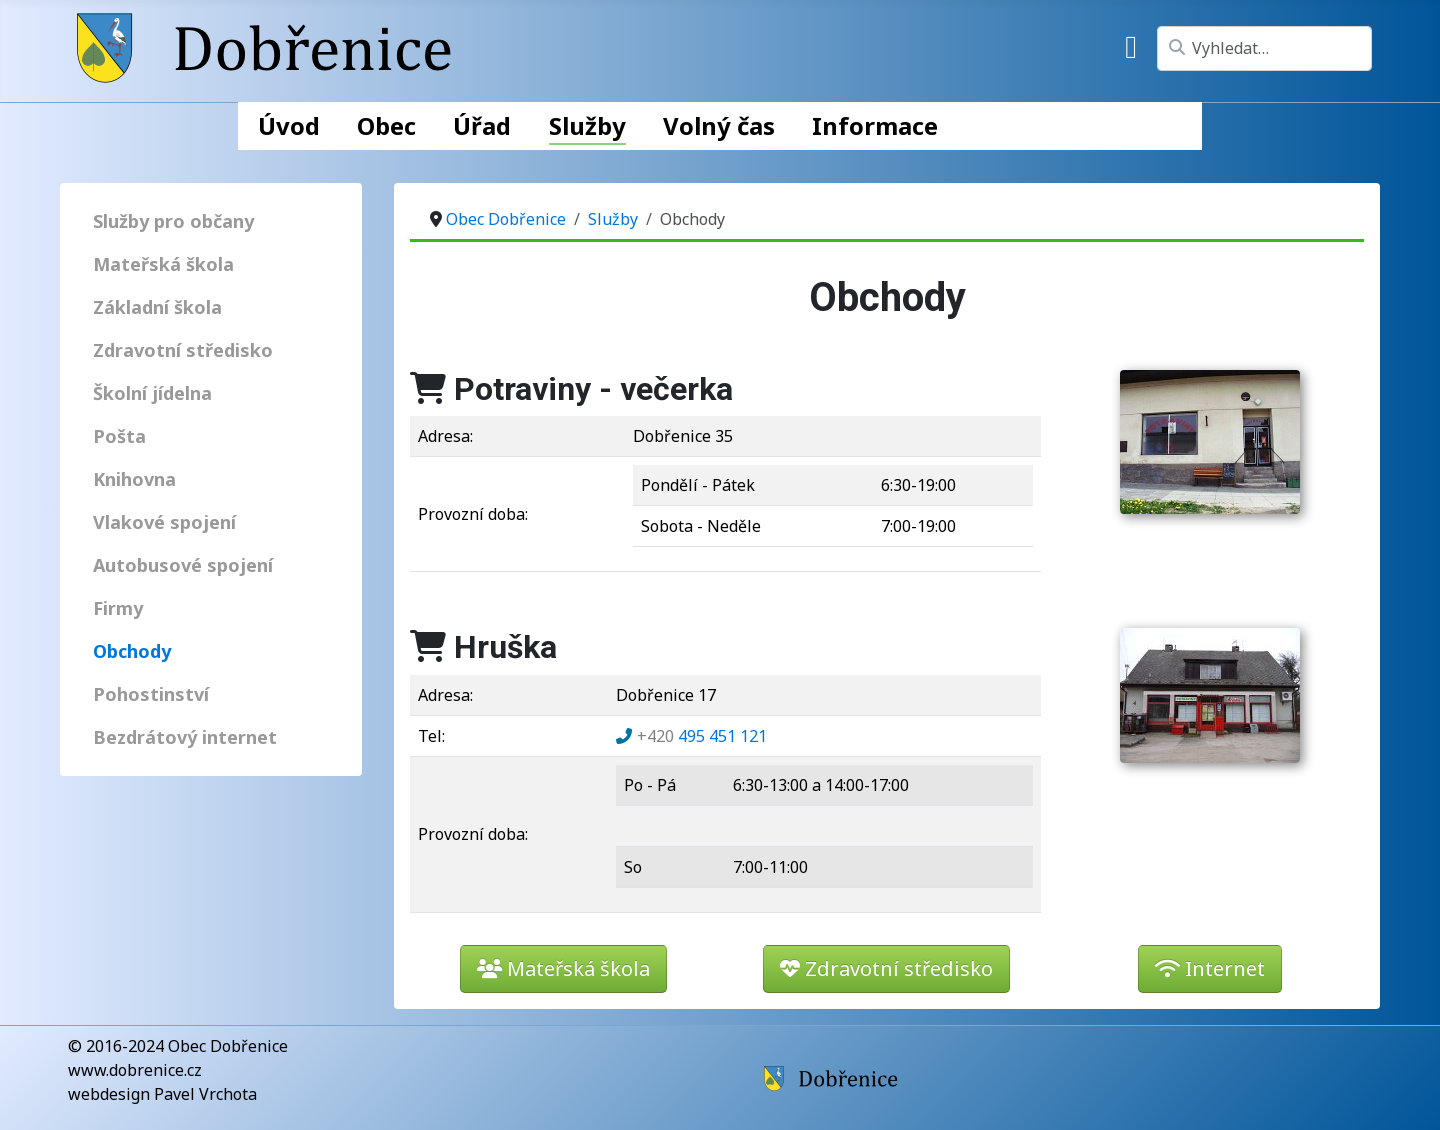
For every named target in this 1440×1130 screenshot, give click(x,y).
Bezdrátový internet (185, 737)
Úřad (482, 125)
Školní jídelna (152, 393)
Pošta (119, 436)
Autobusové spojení (183, 565)
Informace (875, 125)
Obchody (132, 651)
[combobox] (1264, 48)
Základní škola (157, 307)
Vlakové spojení (164, 522)
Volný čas (719, 125)
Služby (587, 125)
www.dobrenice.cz (135, 1070)
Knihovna (134, 479)
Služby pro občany (173, 221)
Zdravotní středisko (183, 350)
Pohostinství (151, 694)
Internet (1210, 968)
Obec (386, 125)
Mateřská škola (163, 264)
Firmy (118, 608)
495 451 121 (702, 736)
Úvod (289, 125)
